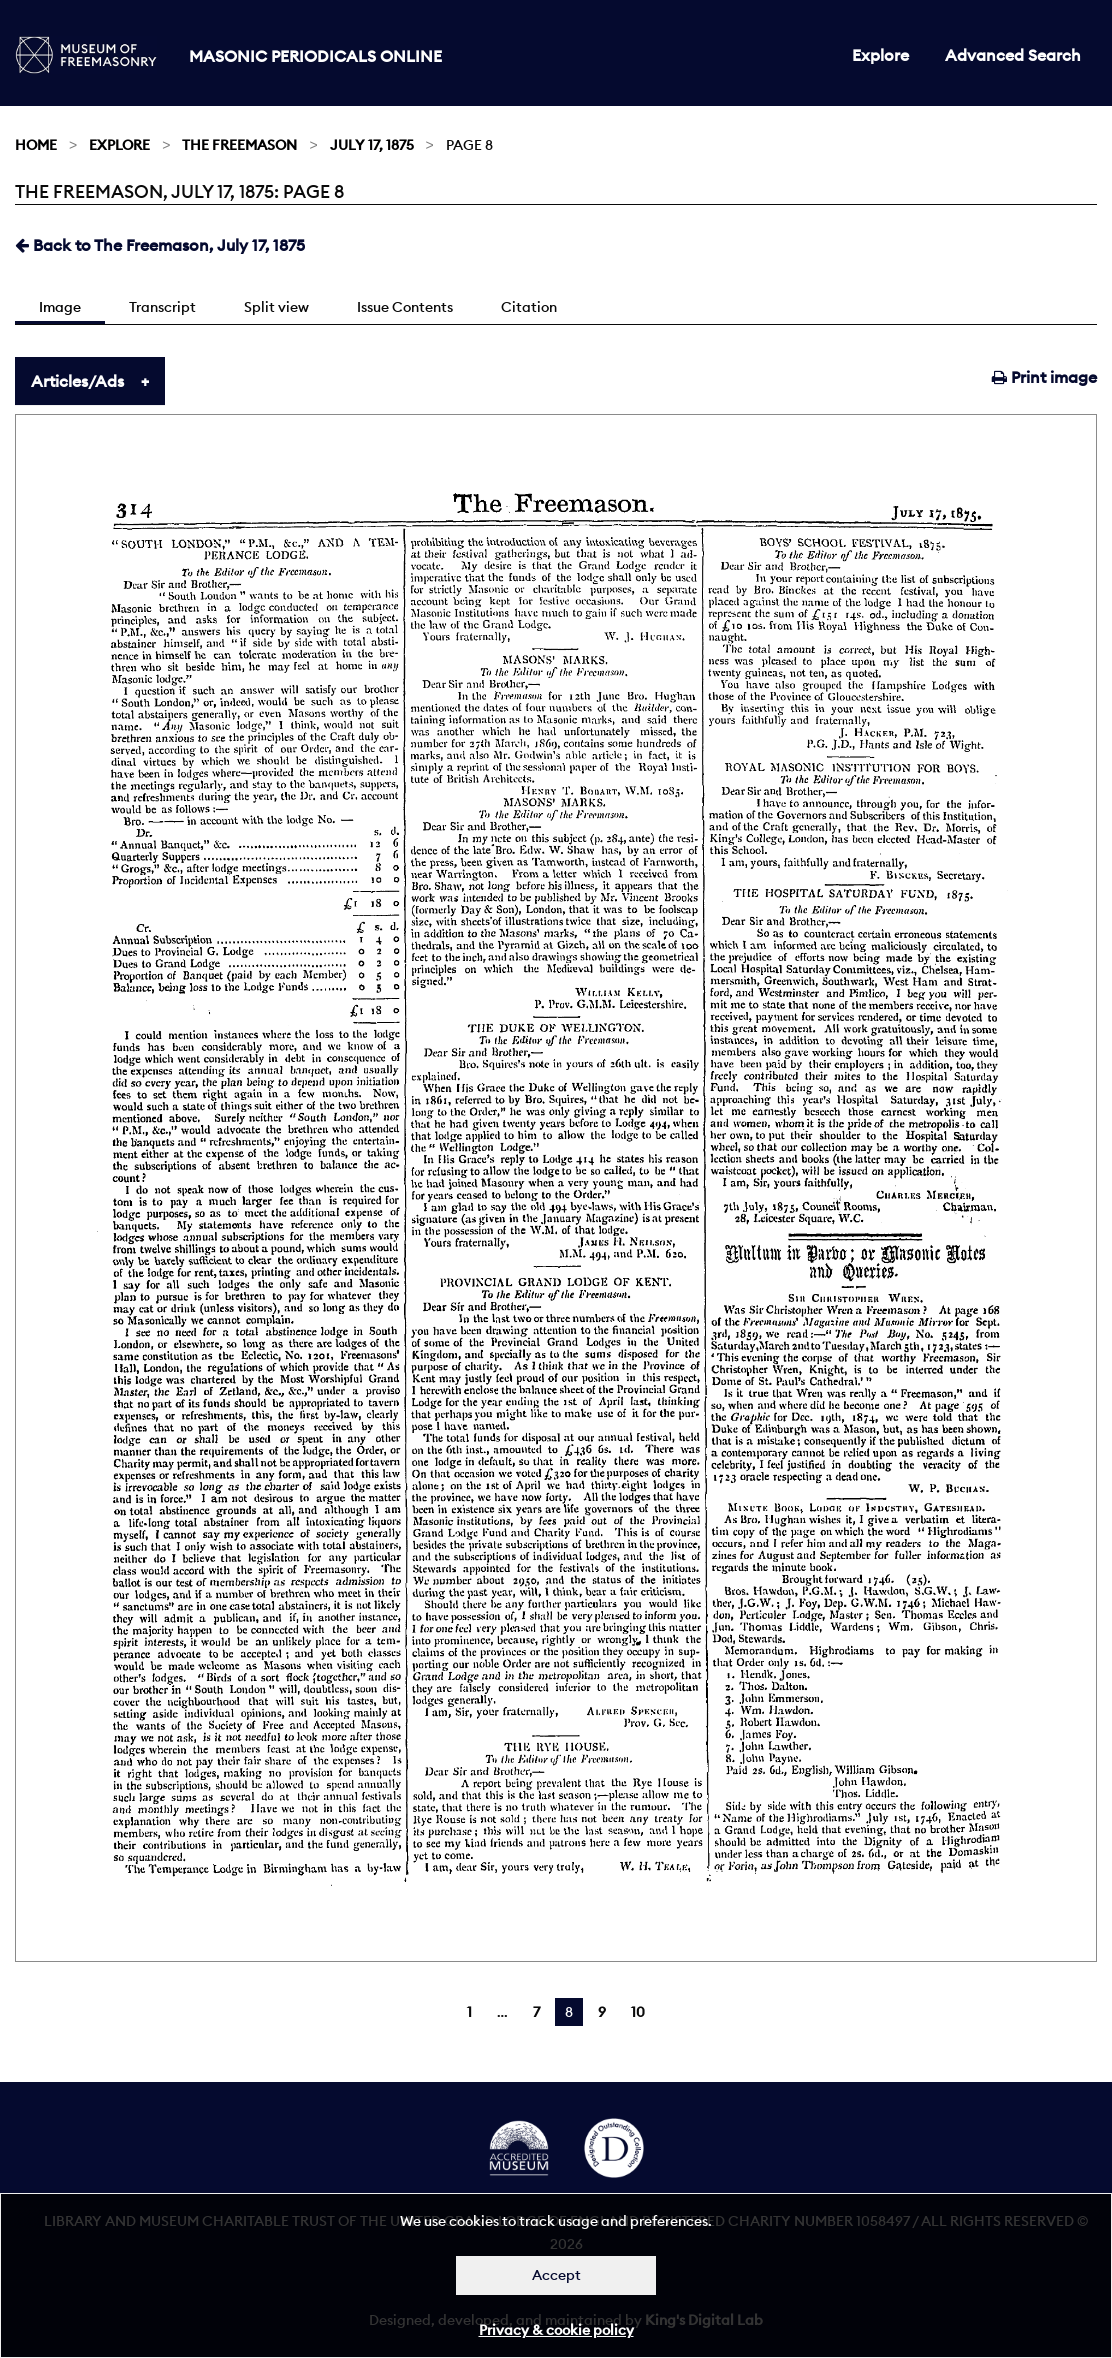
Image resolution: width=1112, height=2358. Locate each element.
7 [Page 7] (536, 2012)
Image (60, 307)
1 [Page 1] (469, 2012)
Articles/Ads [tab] (77, 381)
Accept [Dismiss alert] (556, 2275)
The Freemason (239, 145)
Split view (276, 307)
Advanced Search (1013, 55)
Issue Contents (405, 307)
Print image (1044, 377)
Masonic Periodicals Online (315, 56)
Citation (529, 307)
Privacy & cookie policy (556, 2330)
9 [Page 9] (602, 2012)
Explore (880, 55)
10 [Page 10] (638, 2012)
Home (36, 145)
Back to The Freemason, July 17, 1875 (160, 245)
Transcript (162, 307)
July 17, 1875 (372, 145)
